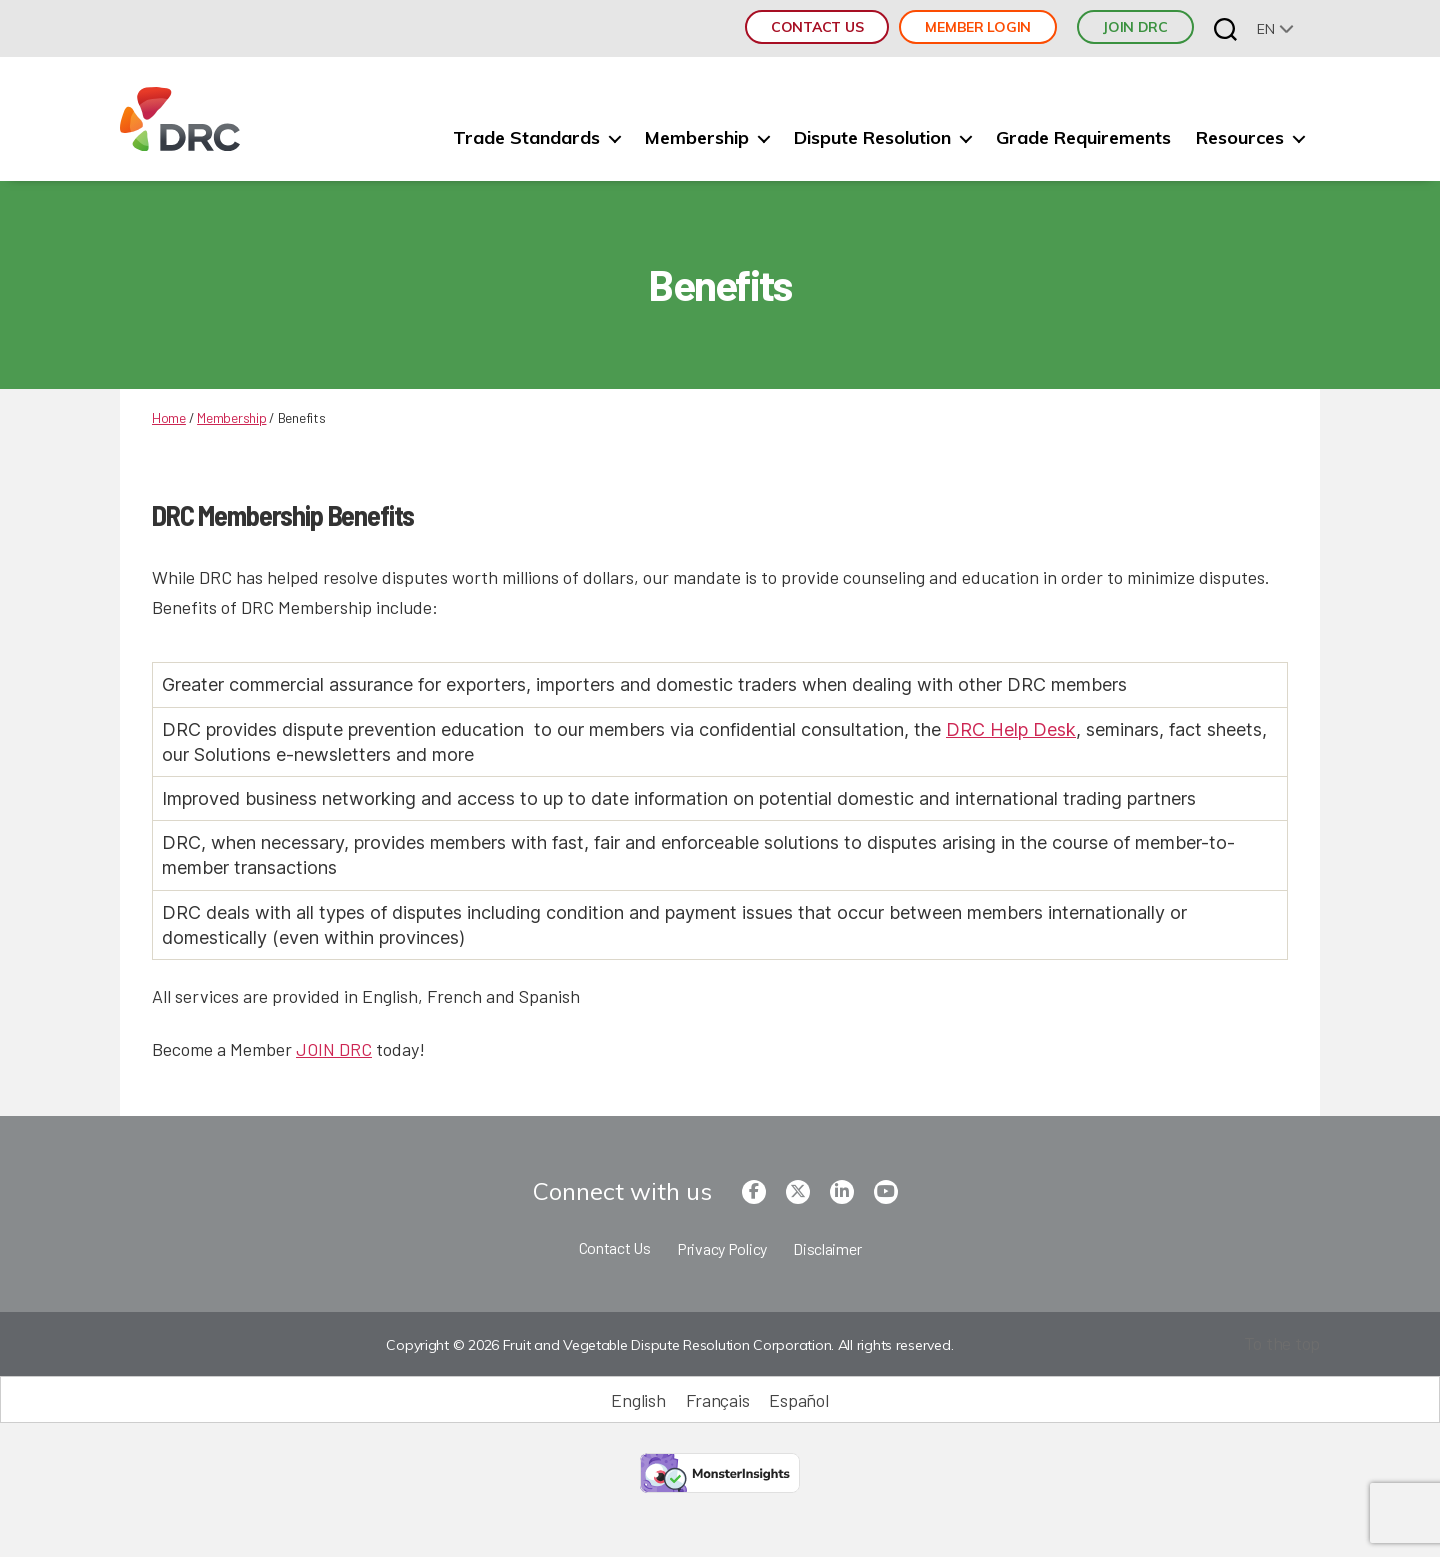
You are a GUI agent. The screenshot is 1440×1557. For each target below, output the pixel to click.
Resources (1240, 138)
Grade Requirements (1083, 138)
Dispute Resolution (872, 138)
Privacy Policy (722, 1248)
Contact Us (817, 27)
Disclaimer (827, 1248)
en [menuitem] (1265, 29)
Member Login (978, 27)
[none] (1275, 28)
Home (169, 417)
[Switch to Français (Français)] (718, 1399)
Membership (697, 138)
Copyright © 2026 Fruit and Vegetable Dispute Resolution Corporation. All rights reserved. (669, 1345)
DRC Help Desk (1011, 729)
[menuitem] (1275, 28)
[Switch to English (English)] (638, 1399)
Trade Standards (526, 138)
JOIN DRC (1135, 27)
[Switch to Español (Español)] (798, 1399)
